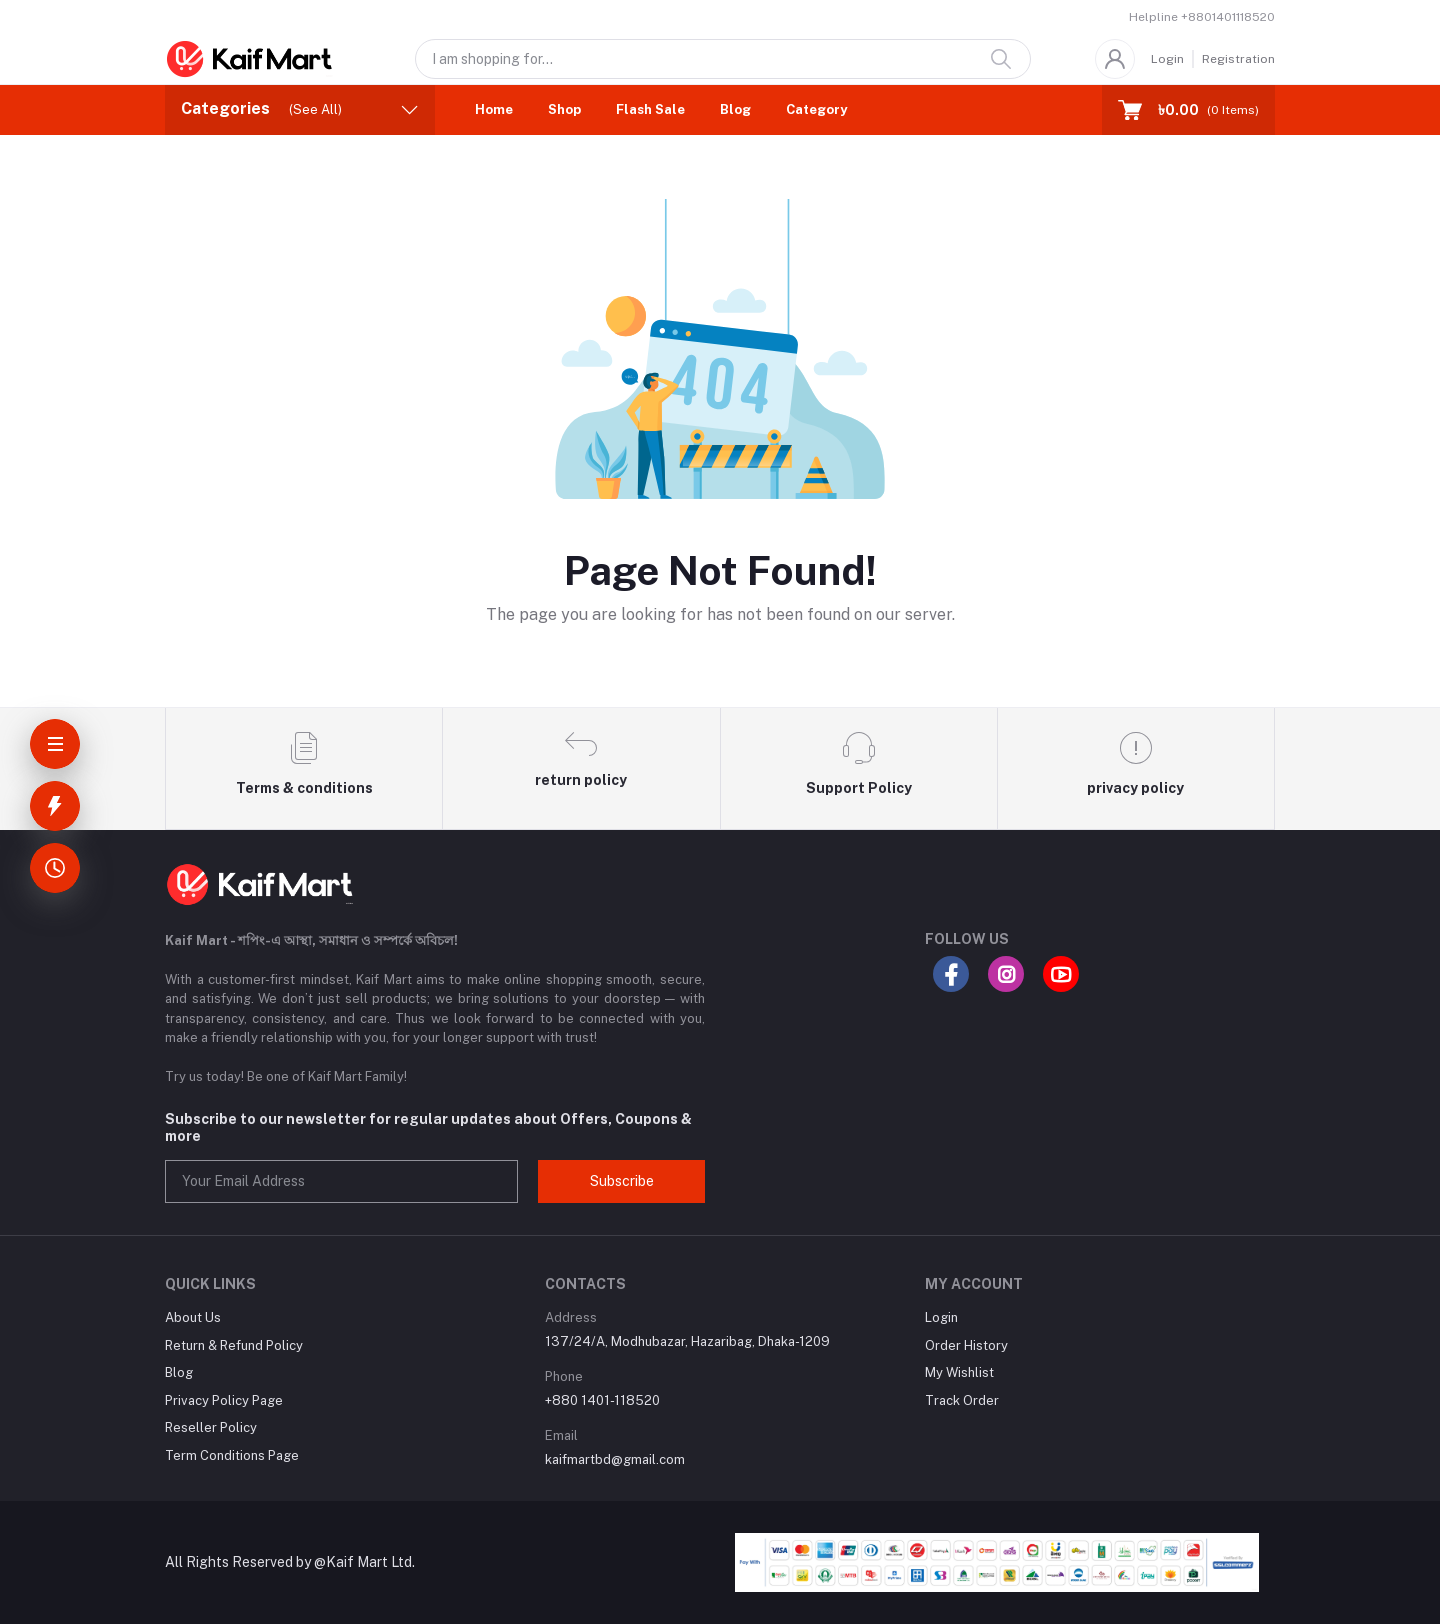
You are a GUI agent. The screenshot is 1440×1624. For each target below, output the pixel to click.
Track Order (962, 1400)
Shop (564, 109)
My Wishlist (959, 1372)
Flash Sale (650, 109)
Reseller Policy (211, 1427)
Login (1167, 59)
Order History (966, 1345)
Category (816, 109)
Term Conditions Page (232, 1455)
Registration (1238, 59)
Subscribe (622, 1181)
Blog (735, 109)
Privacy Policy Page (224, 1400)
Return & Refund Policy (234, 1345)
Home (494, 109)
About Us (193, 1317)
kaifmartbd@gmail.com (615, 1459)
